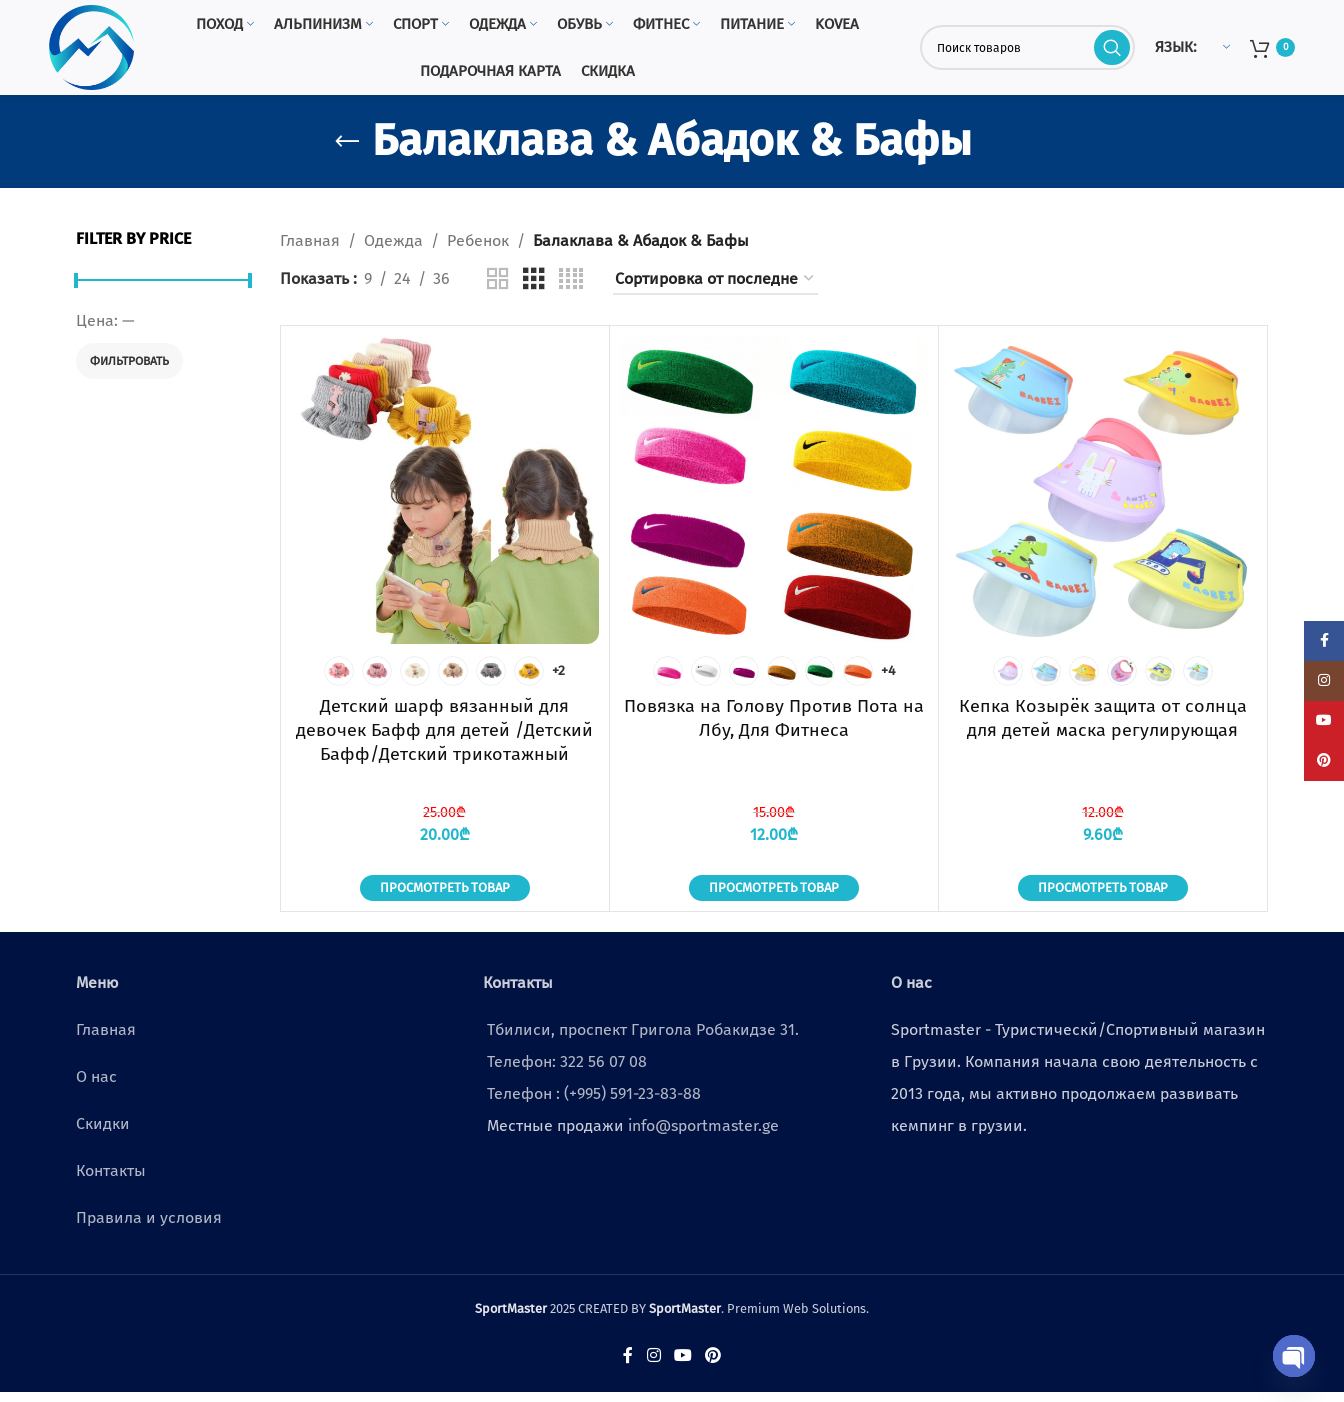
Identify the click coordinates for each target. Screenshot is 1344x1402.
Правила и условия (149, 1227)
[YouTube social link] (682, 1365)
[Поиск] (1027, 52)
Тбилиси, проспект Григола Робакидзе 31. (643, 1039)
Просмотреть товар (445, 897)
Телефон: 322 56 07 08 (567, 1071)
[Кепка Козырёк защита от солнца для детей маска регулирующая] (1103, 500)
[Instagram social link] (653, 1365)
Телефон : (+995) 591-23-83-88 (594, 1103)
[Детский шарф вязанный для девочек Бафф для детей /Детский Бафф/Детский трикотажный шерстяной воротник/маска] (445, 500)
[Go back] (347, 151)
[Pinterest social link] (713, 1365)
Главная (310, 250)
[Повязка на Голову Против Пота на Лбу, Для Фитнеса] (774, 500)
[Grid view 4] (571, 288)
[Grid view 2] (498, 288)
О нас (96, 1086)
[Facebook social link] (628, 1365)
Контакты (111, 1180)
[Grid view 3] (534, 288)
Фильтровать (129, 370)
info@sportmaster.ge (703, 1135)
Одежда (393, 250)
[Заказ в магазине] (715, 288)
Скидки (103, 1133)
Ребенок (478, 250)
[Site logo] (96, 51)
